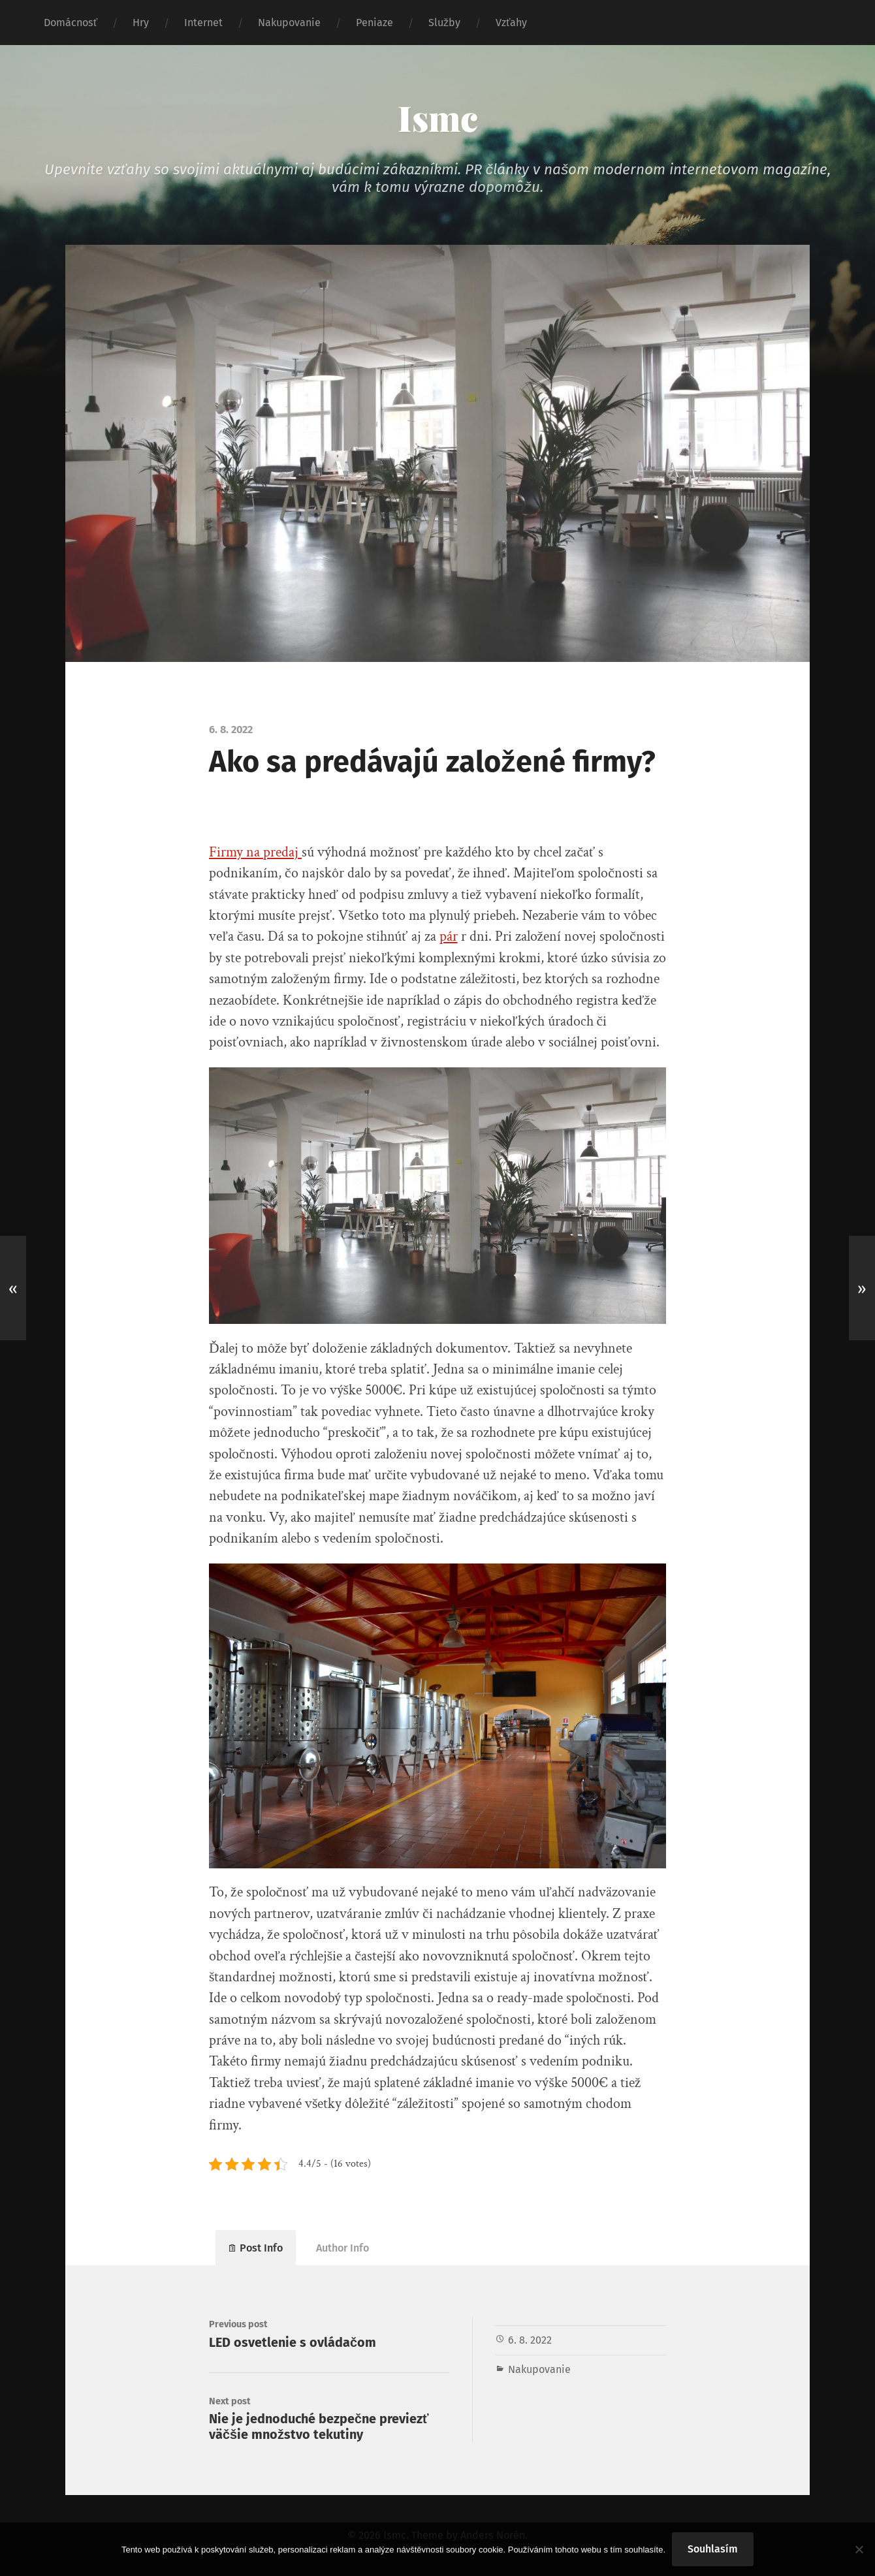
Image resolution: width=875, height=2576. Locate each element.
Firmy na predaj (255, 852)
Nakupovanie (289, 22)
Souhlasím (713, 2549)
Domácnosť (70, 22)
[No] (858, 2549)
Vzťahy (511, 22)
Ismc (438, 117)
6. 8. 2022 (530, 2340)
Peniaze (374, 22)
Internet (203, 22)
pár (448, 936)
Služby (444, 22)
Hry (141, 22)
